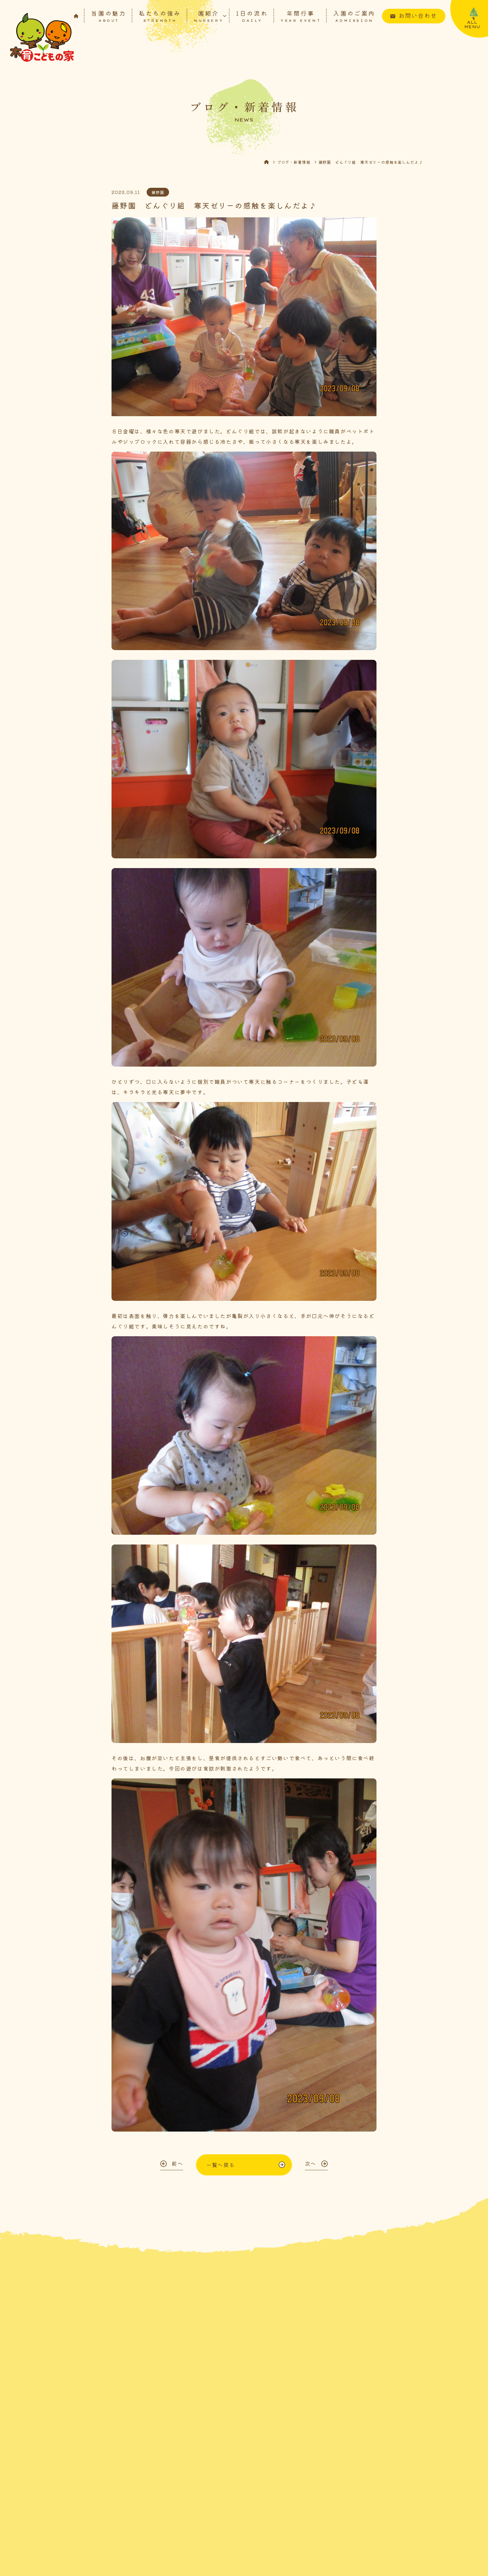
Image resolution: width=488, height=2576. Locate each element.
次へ (310, 2163)
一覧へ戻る (220, 2165)
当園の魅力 (108, 15)
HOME (270, 162)
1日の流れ (252, 15)
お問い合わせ (418, 15)
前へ (177, 2163)
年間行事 (301, 15)
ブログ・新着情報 (293, 162)
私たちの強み (160, 15)
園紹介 (208, 15)
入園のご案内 (354, 15)
